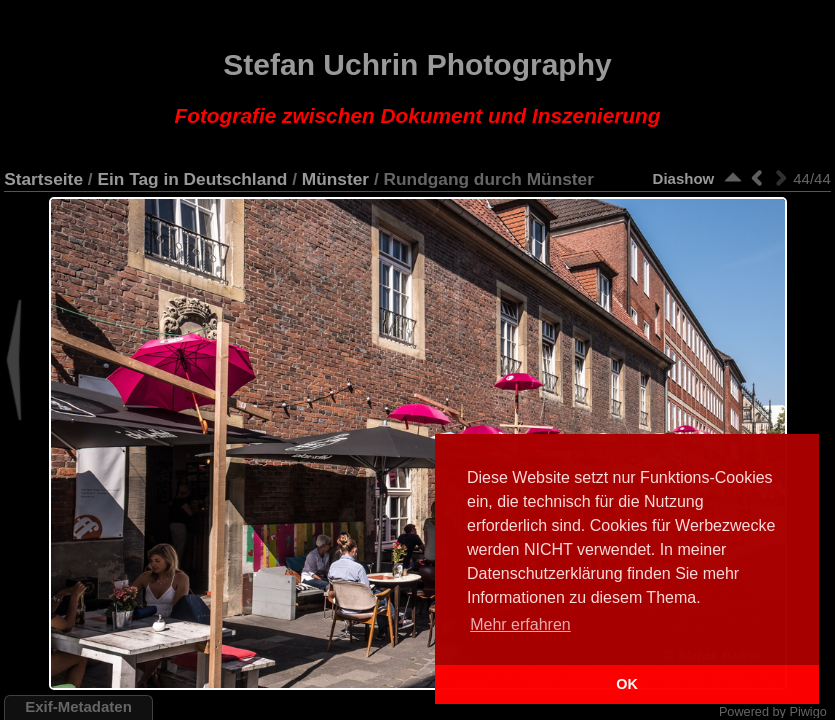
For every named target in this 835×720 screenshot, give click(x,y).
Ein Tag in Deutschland (192, 179)
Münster (335, 179)
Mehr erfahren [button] (520, 624)
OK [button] (627, 684)
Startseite (43, 179)
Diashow (684, 178)
